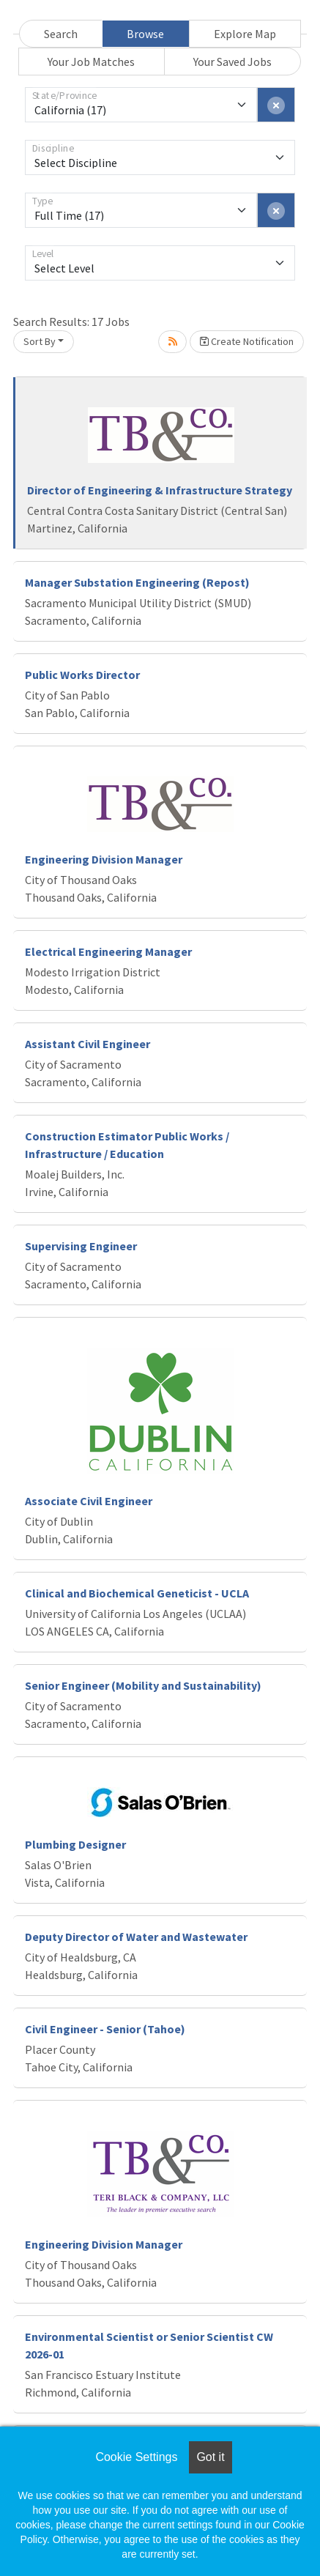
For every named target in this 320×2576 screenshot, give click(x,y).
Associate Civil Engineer (88, 1500)
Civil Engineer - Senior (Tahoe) (105, 2029)
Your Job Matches (91, 61)
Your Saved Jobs (232, 61)
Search (61, 33)
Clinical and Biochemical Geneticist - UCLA (137, 1593)
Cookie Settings (136, 2457)
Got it (210, 2457)
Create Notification (247, 341)
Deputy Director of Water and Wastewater (136, 1936)
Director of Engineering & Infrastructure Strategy (159, 490)
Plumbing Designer (75, 1844)
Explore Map (245, 33)
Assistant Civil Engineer (87, 1043)
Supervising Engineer (81, 1246)
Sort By (39, 341)
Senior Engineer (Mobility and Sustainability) (143, 1685)
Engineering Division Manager (103, 859)
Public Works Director (82, 674)
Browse (145, 33)
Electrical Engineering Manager (108, 951)
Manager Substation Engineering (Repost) (137, 582)
